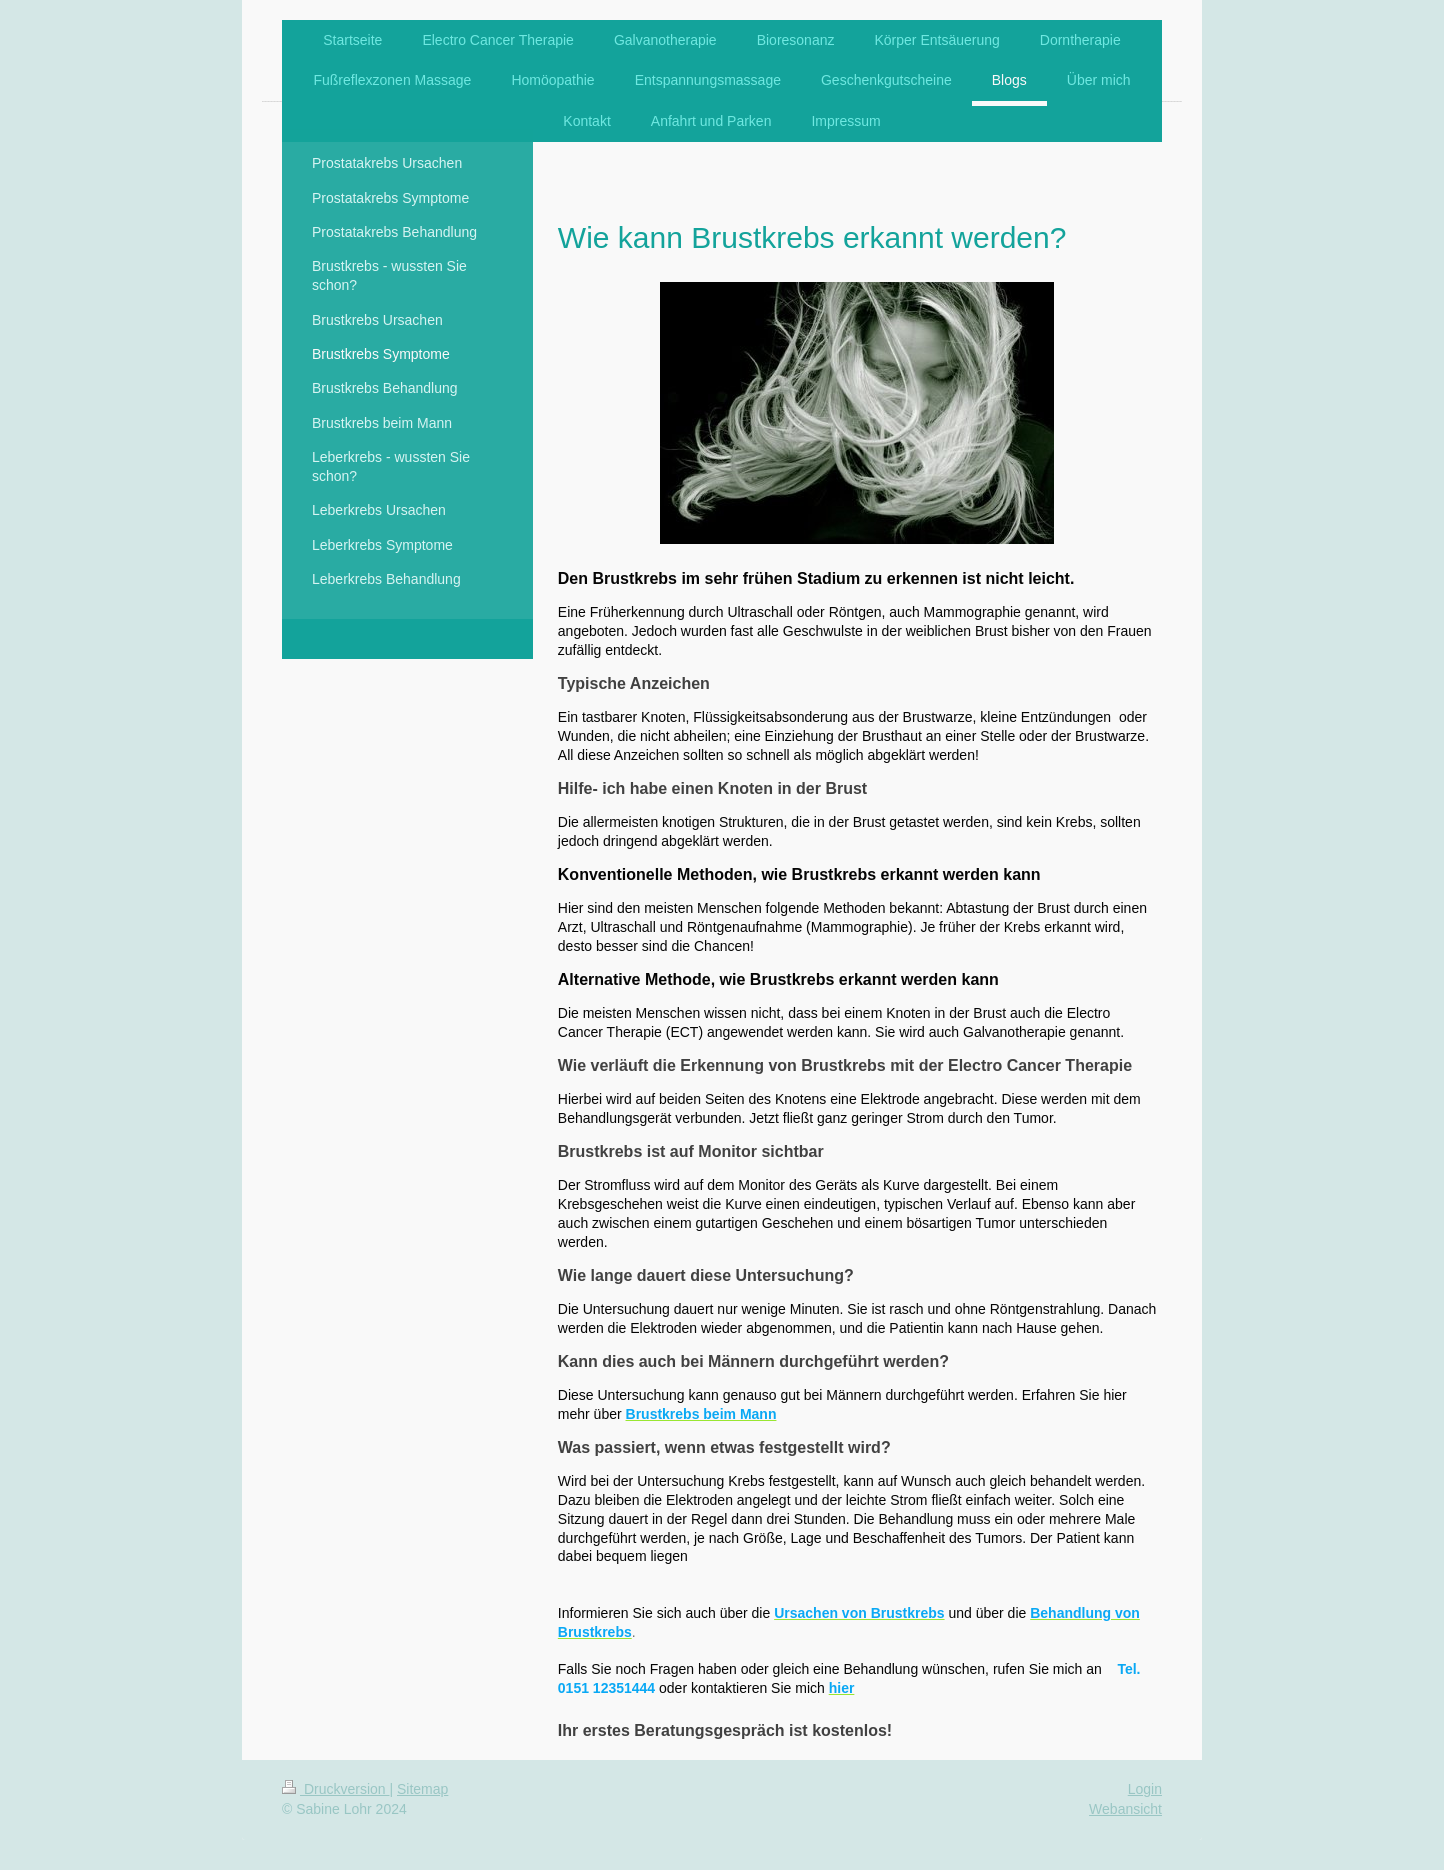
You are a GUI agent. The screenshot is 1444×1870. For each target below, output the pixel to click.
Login (1145, 1789)
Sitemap (422, 1789)
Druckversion (335, 1789)
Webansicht (1125, 1809)
